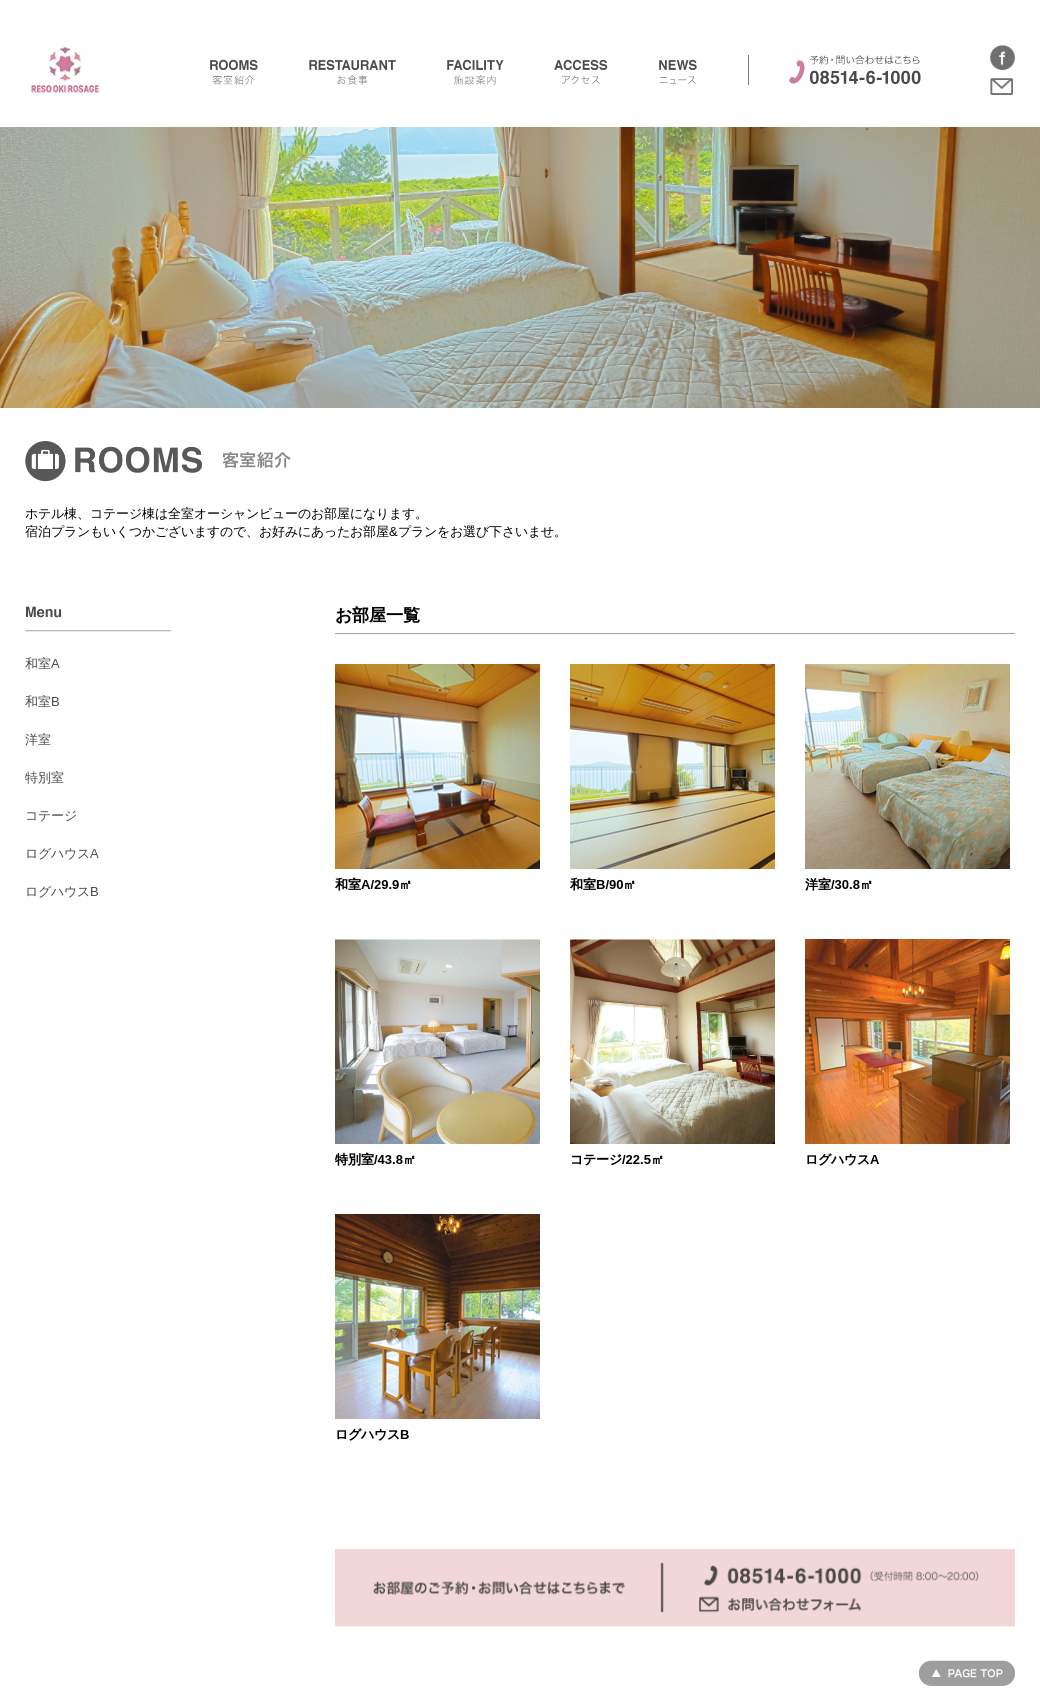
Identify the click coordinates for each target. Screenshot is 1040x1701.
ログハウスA (62, 853)
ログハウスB (62, 891)
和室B (42, 701)
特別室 (44, 777)
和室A (42, 663)
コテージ (51, 815)
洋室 (38, 739)
